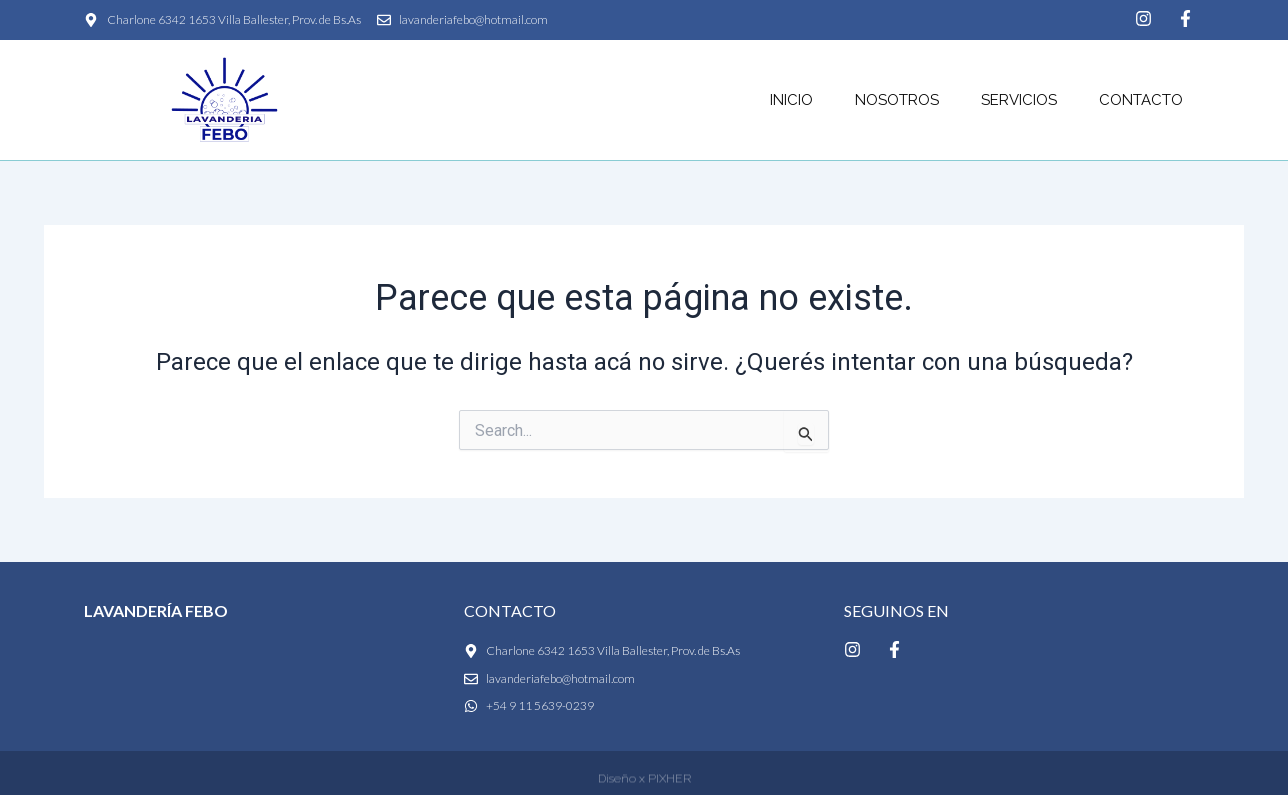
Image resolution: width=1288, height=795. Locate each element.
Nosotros (897, 100)
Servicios (1019, 100)
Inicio (791, 100)
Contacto (1141, 100)
